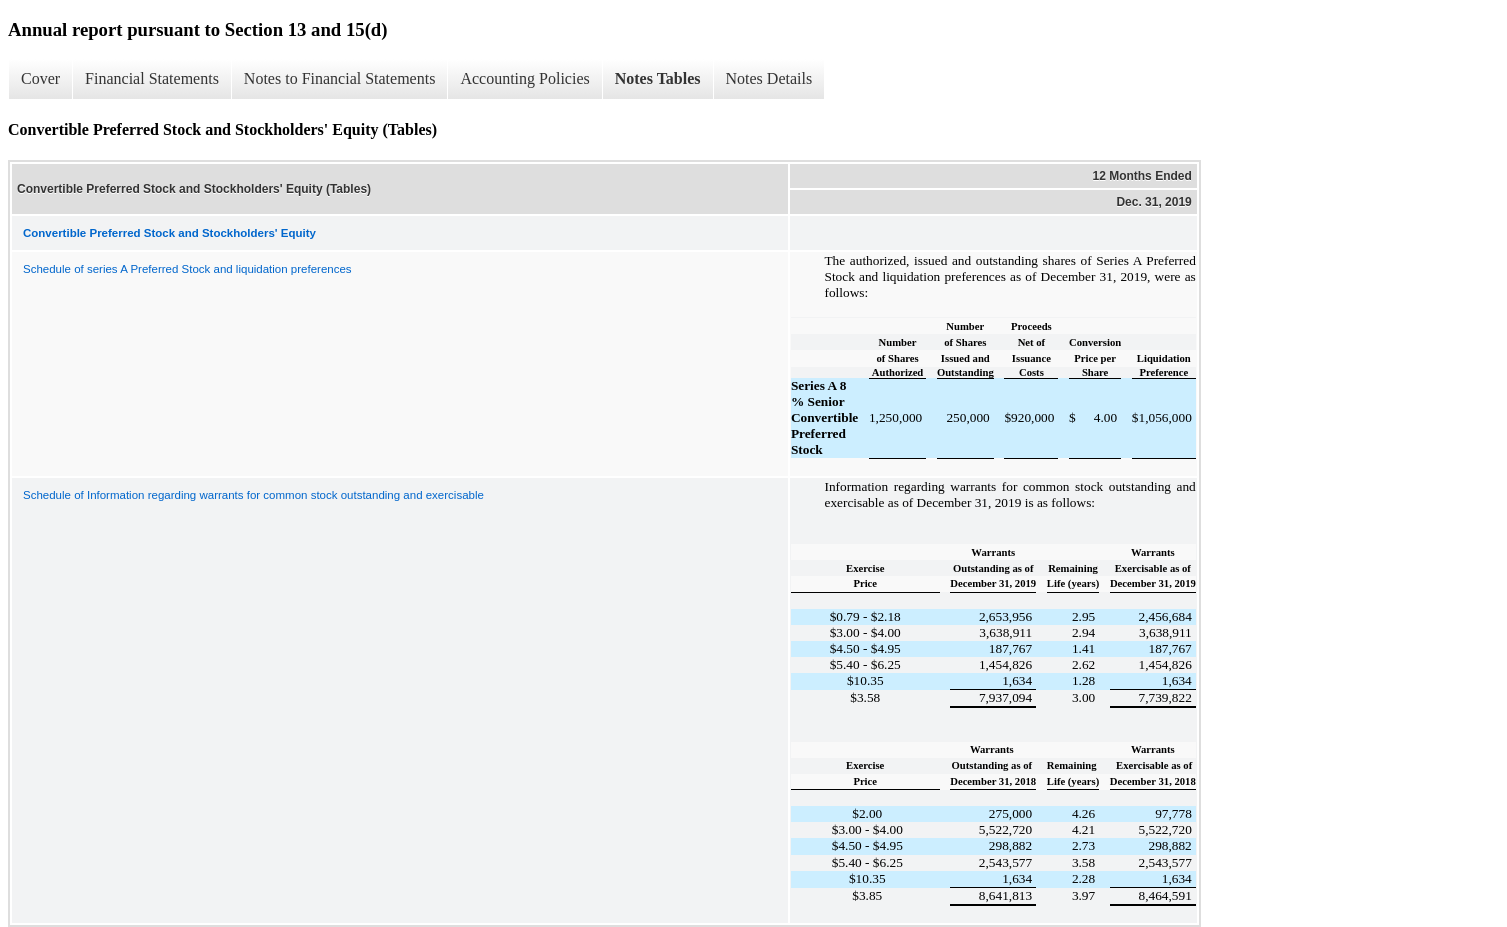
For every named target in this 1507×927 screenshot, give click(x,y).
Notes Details (769, 78)
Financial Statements (152, 78)
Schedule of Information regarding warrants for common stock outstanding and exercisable (253, 495)
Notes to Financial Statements (340, 78)
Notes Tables (658, 78)
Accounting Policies (524, 78)
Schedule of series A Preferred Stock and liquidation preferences (187, 269)
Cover (40, 78)
